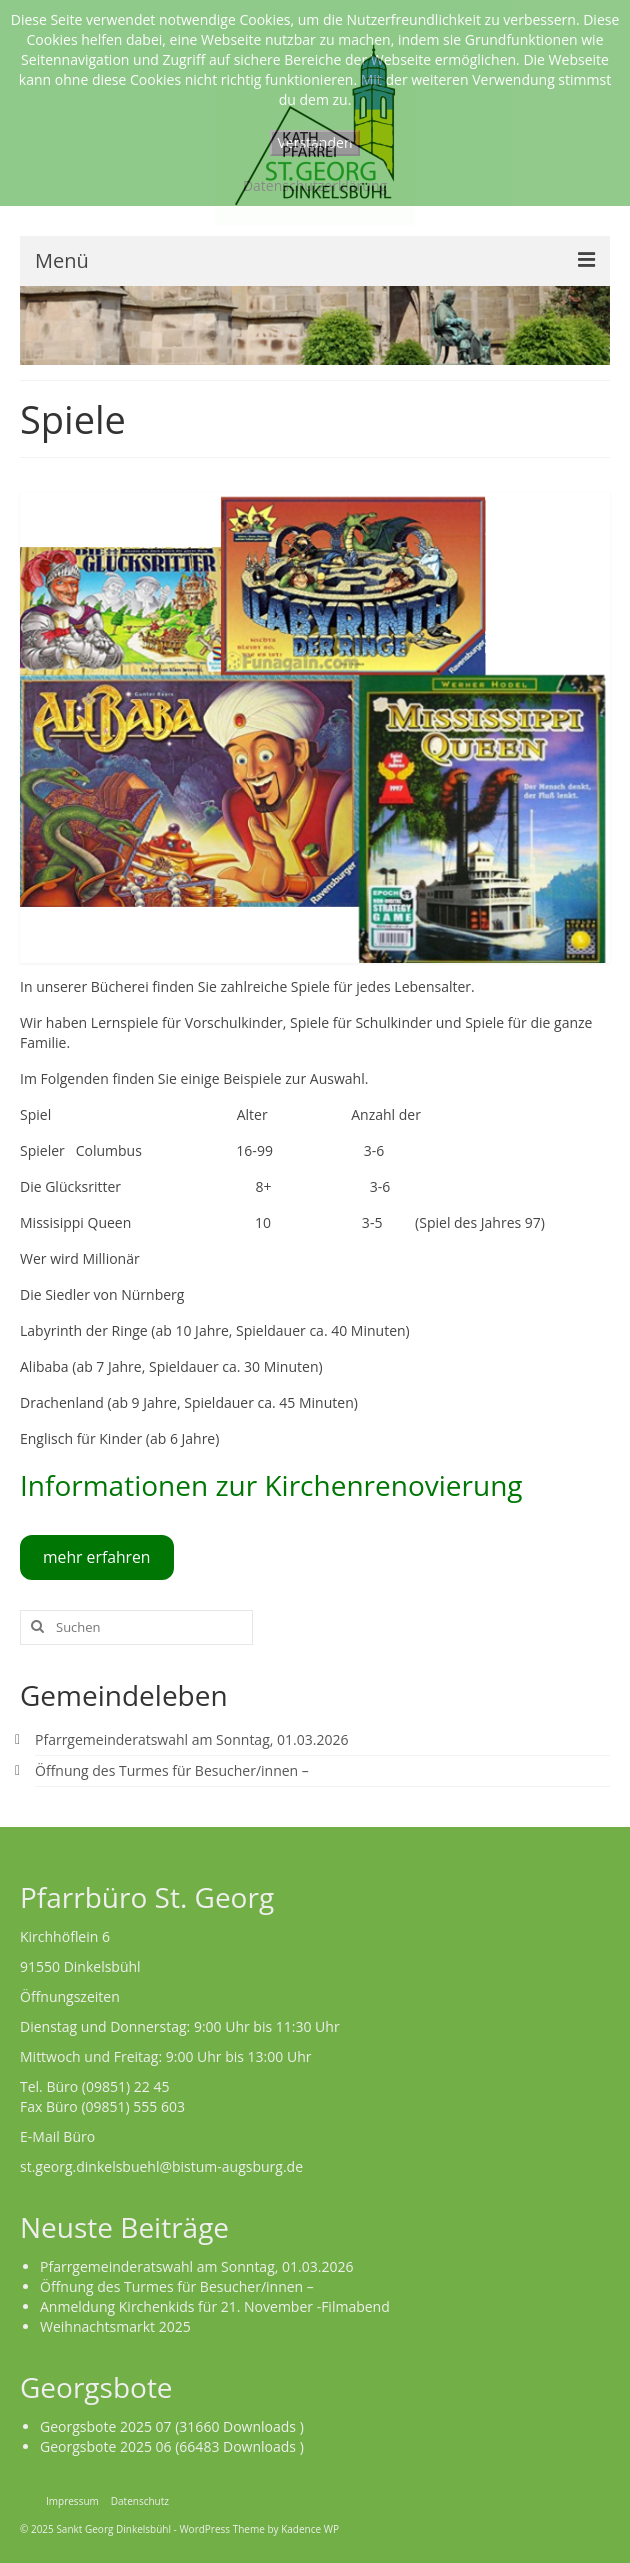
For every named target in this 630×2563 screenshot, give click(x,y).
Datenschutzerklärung (315, 185)
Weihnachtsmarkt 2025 (115, 2326)
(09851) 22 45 (126, 2086)
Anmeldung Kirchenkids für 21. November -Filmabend (215, 2306)
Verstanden (315, 142)
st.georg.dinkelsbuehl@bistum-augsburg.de (161, 2166)
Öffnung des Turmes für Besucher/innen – (172, 1770)
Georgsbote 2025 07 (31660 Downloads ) (172, 2426)
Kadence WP (310, 2529)
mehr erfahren (97, 1557)
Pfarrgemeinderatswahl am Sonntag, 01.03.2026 (191, 1739)
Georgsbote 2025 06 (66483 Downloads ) (172, 2446)
